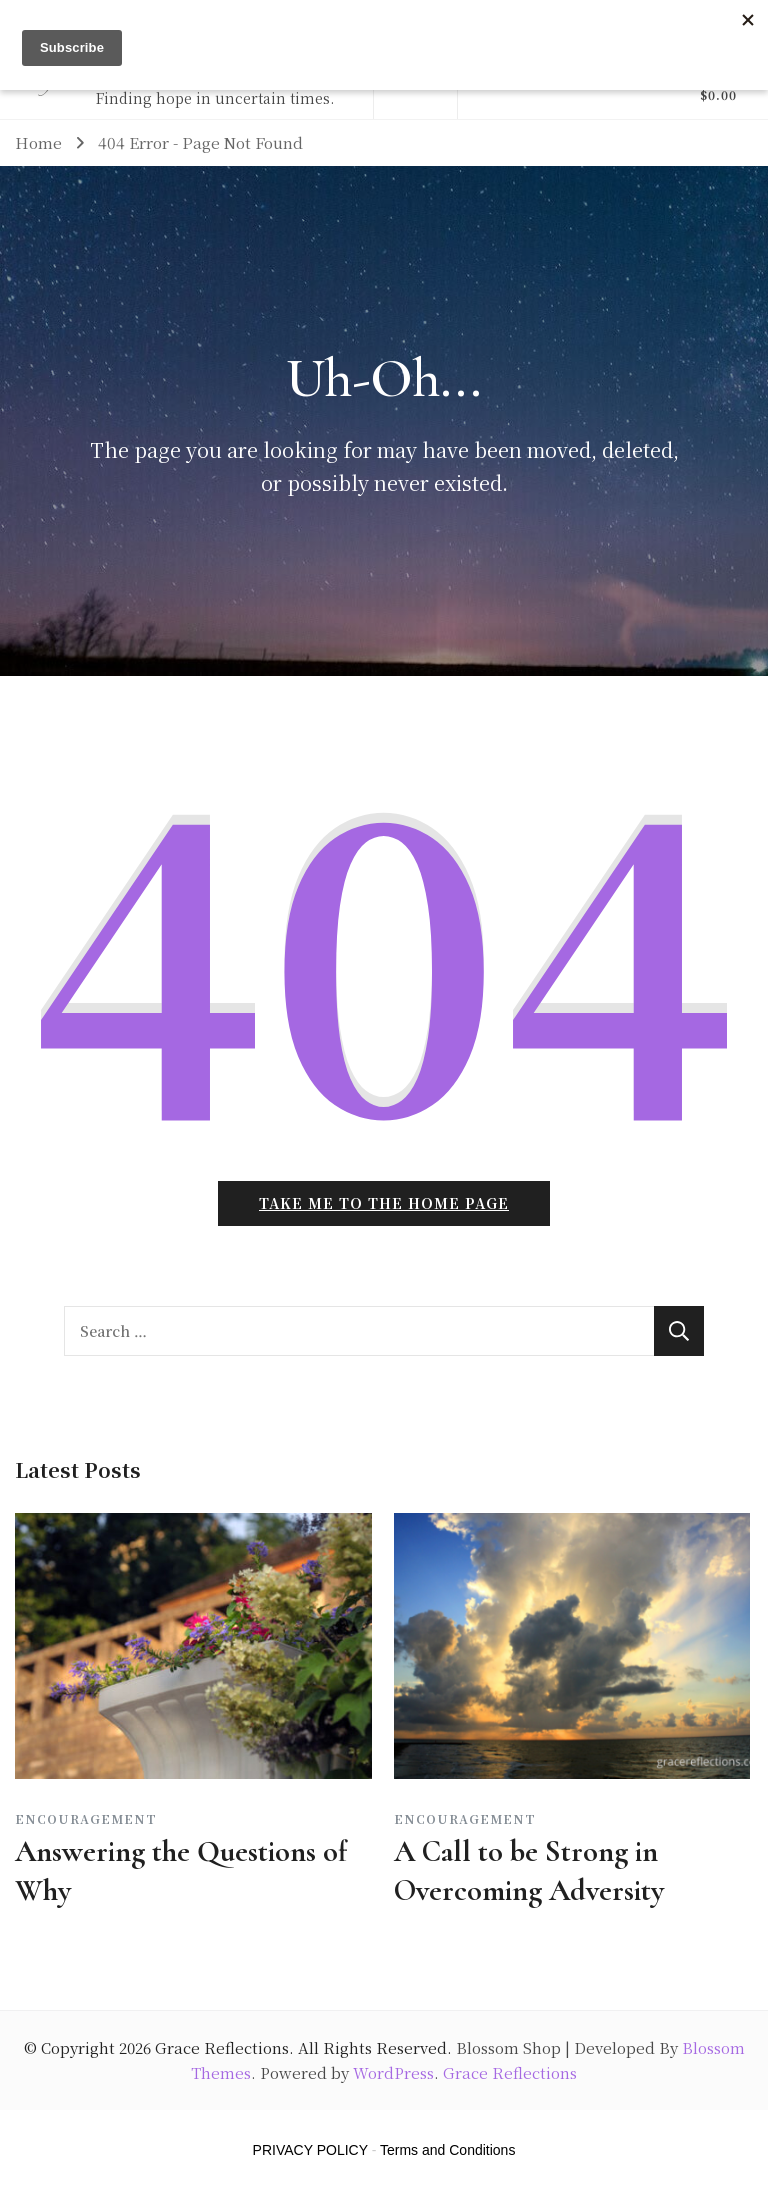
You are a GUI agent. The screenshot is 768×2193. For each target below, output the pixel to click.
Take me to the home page (384, 1203)
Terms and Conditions (447, 2150)
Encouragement (86, 1819)
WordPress (393, 2072)
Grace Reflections (222, 2047)
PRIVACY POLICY (310, 2150)
